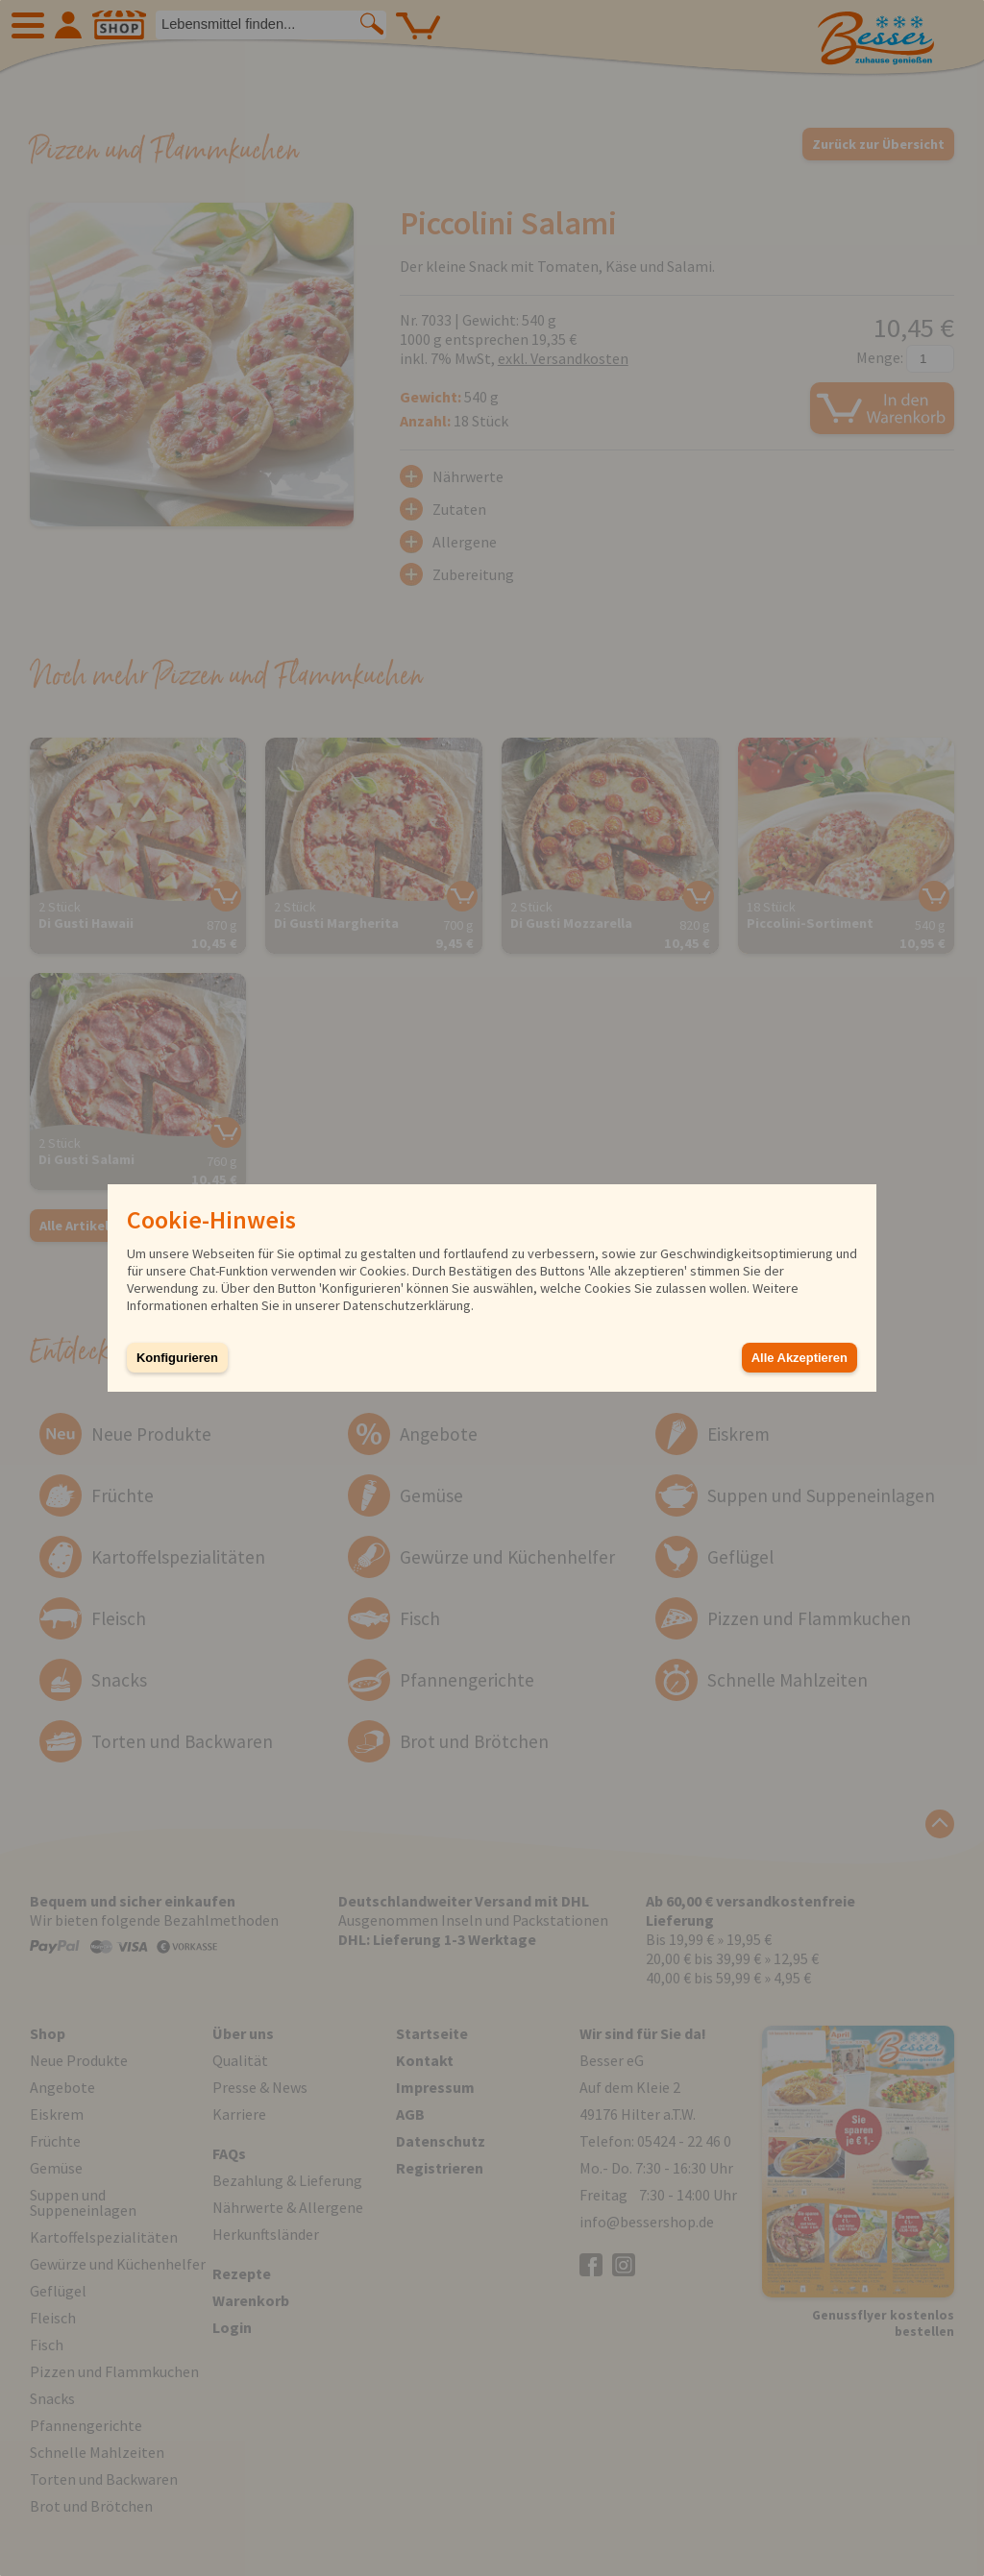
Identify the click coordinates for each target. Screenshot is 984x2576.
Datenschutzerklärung (407, 1305)
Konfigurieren (177, 1357)
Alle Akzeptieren (799, 1357)
